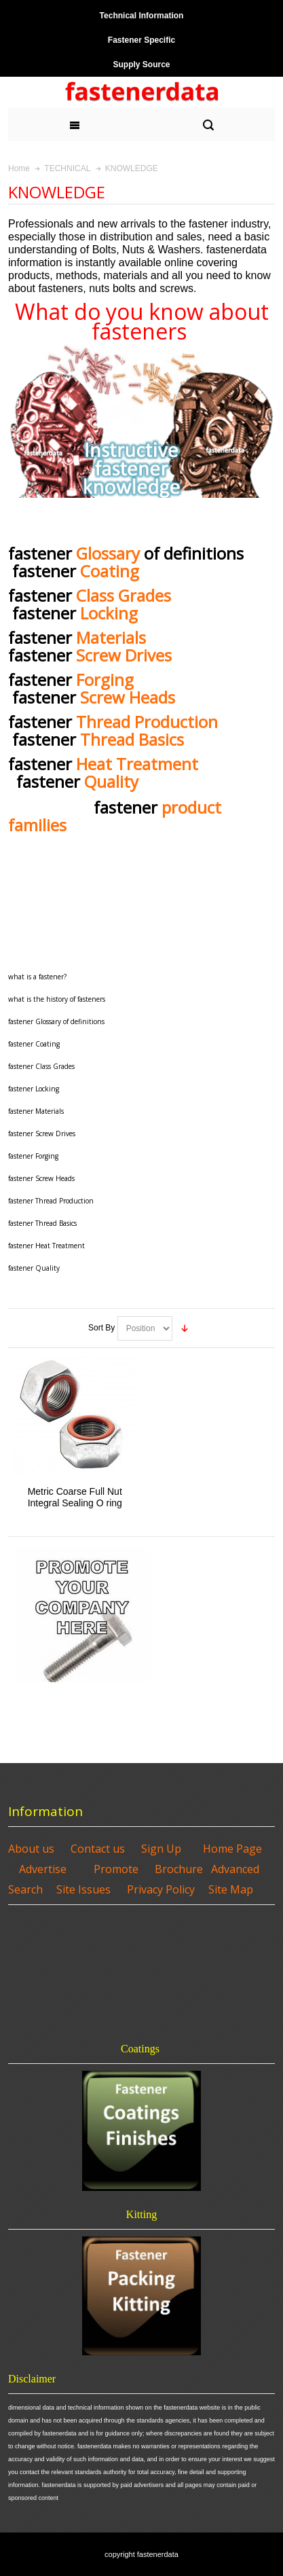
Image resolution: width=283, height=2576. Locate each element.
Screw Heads (127, 697)
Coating (109, 571)
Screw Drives (124, 655)
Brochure (179, 1869)
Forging (105, 679)
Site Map (230, 1889)
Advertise (43, 1869)
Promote (116, 1869)
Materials (111, 637)
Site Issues (83, 1889)
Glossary (108, 553)
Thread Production (149, 721)
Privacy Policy (161, 1889)
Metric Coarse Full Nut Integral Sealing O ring (75, 1497)
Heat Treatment (141, 763)
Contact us (98, 1848)
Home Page (232, 1848)
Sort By (101, 1327)
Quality (111, 781)
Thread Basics (132, 739)
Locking (109, 613)
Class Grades (123, 595)
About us (31, 1848)
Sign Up (161, 1848)
